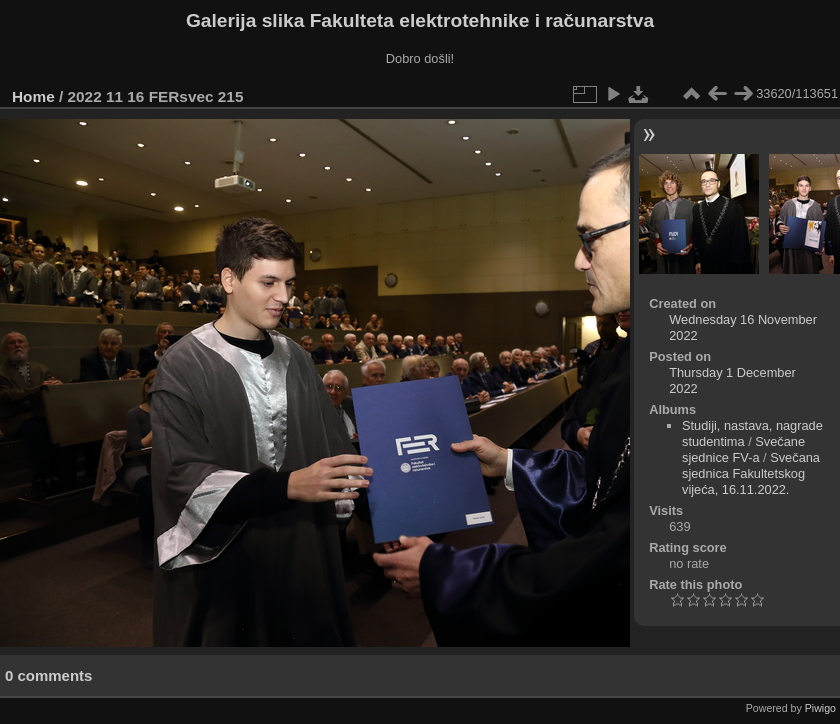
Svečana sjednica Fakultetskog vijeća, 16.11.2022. (751, 473)
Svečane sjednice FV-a (743, 449)
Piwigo (820, 708)
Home (33, 96)
